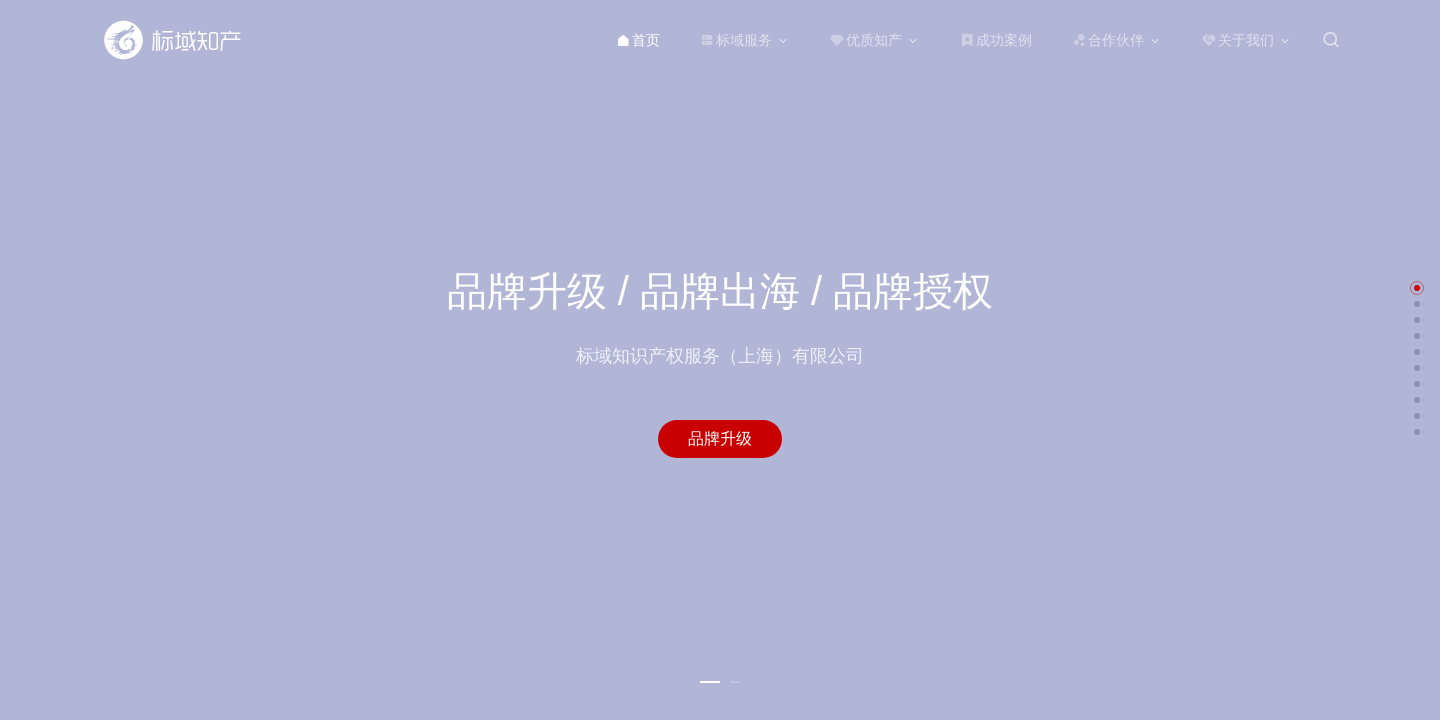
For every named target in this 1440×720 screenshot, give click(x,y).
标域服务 (736, 40)
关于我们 (1238, 40)
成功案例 (996, 40)
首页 (638, 40)
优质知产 (866, 40)
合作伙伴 (1108, 40)
